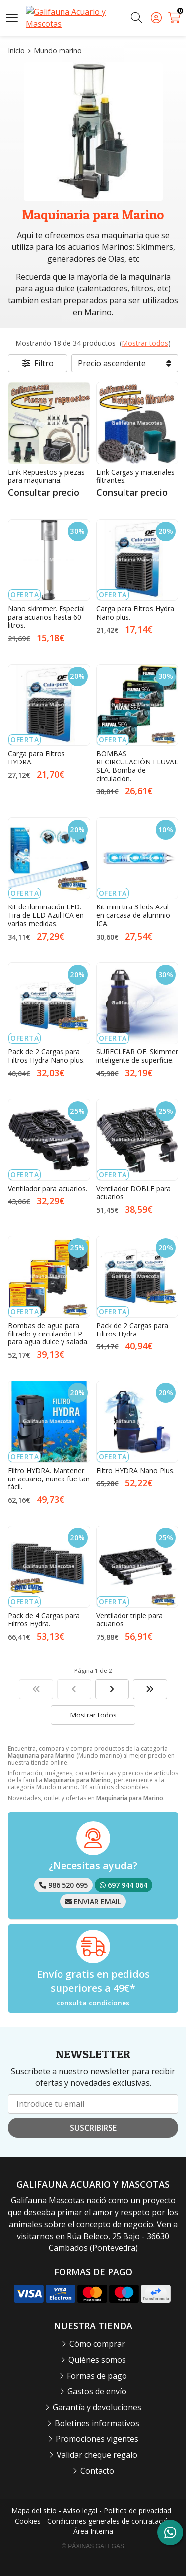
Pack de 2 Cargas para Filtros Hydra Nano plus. (46, 1056)
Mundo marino (57, 1787)
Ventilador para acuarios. (47, 1188)
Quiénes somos (97, 2359)
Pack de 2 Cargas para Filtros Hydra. (132, 1329)
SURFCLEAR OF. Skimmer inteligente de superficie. (137, 1056)
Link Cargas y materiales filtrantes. (135, 476)
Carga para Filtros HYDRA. (36, 757)
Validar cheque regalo (97, 2454)
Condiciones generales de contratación (109, 2521)
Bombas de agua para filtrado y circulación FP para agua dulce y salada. (48, 1334)
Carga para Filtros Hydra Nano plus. (135, 612)
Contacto (97, 2470)
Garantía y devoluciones (97, 2407)
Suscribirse (93, 2127)
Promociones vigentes (97, 2438)
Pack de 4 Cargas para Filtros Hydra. (44, 1619)
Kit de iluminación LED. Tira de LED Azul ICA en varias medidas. (46, 915)
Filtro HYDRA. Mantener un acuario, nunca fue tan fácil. (49, 1479)
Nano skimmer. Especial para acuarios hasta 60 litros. (46, 617)
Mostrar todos (145, 343)
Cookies (28, 2521)
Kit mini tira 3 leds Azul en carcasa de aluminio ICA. (133, 915)
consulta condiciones (93, 2003)
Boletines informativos (97, 2423)
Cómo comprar (97, 2343)
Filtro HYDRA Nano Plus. (135, 1470)
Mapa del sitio (34, 2510)
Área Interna (93, 2531)
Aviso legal (80, 2510)
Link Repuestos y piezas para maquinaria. (46, 476)
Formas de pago (97, 2375)
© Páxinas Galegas (93, 2546)
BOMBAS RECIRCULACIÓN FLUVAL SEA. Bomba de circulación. (137, 766)
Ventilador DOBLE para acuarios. (133, 1192)
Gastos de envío (96, 2391)
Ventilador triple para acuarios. (129, 1619)
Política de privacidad (137, 2510)
